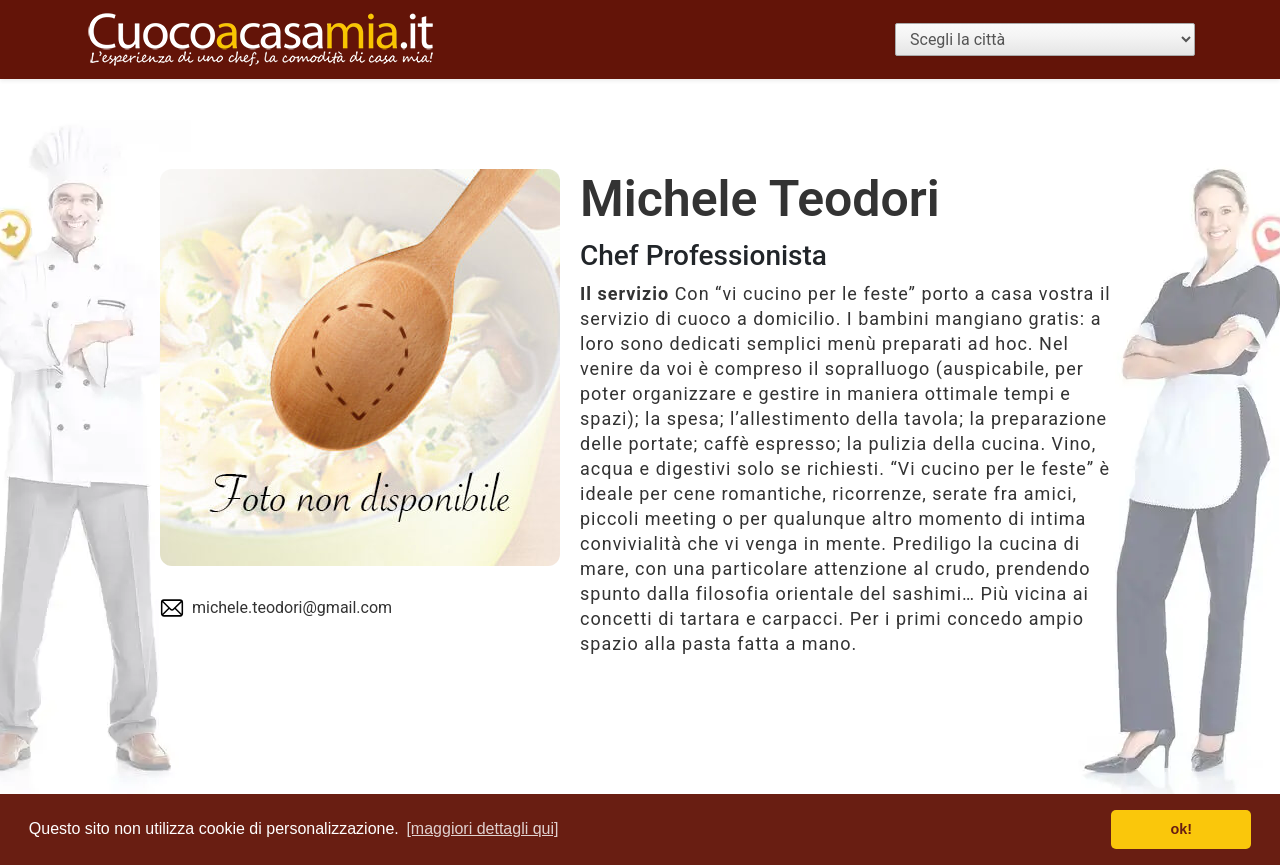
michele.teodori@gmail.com (292, 607)
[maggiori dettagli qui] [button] (482, 828)
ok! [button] (1181, 829)
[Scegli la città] (1045, 39)
